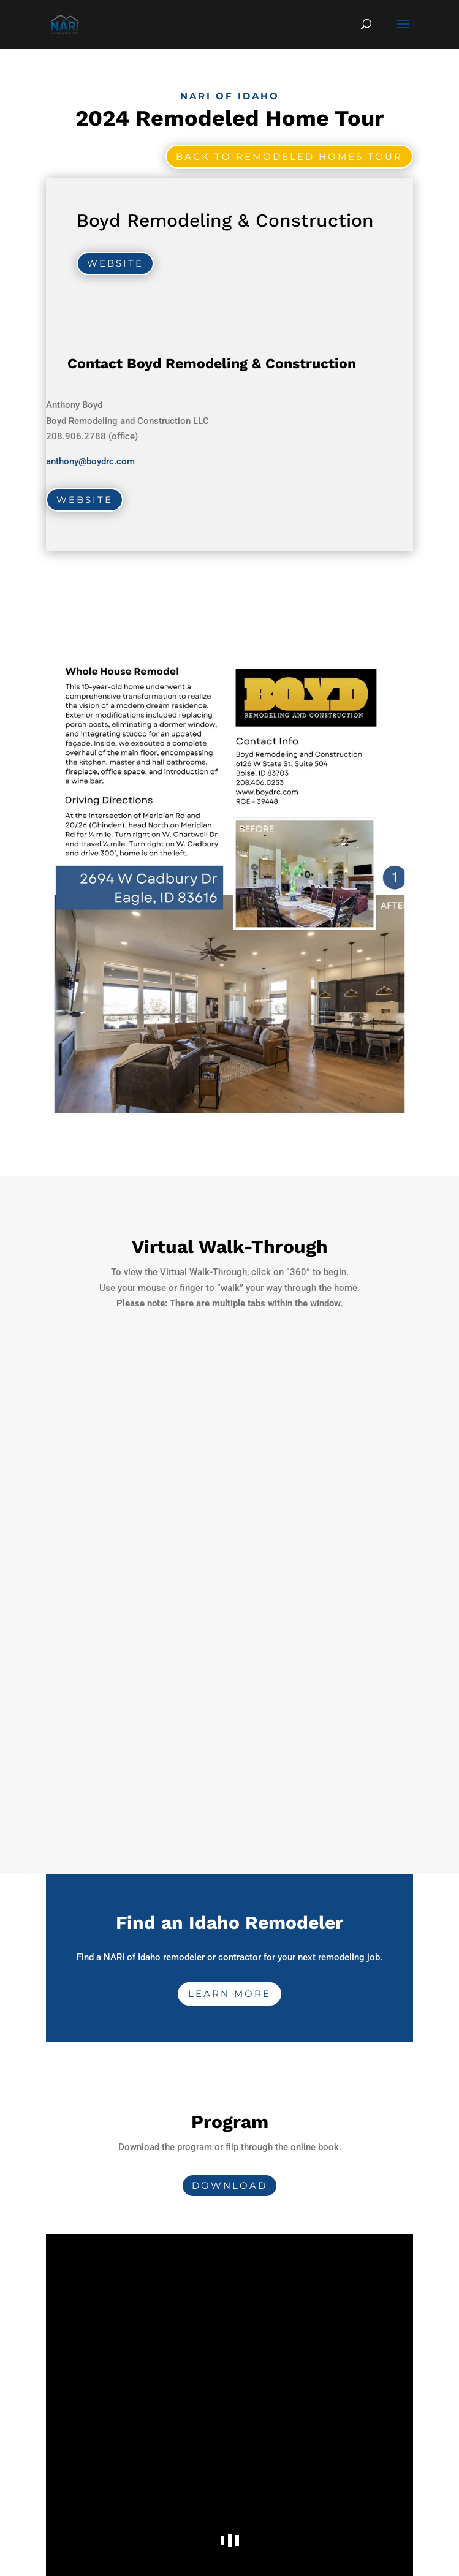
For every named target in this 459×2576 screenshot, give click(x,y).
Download (229, 2185)
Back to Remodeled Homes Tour (289, 156)
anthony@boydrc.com (90, 461)
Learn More (229, 1993)
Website (115, 263)
